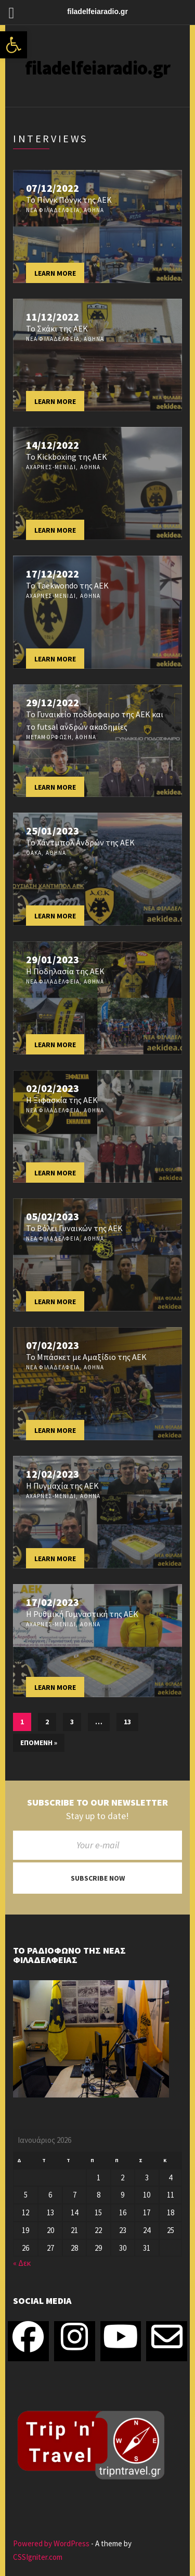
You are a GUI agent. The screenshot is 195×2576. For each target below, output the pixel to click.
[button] (13, 44)
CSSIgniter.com (37, 2557)
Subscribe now (98, 1878)
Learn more (55, 273)
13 (127, 1721)
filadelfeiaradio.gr (97, 68)
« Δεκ (22, 2263)
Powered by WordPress (51, 2543)
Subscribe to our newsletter (97, 1802)
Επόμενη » (38, 1742)
